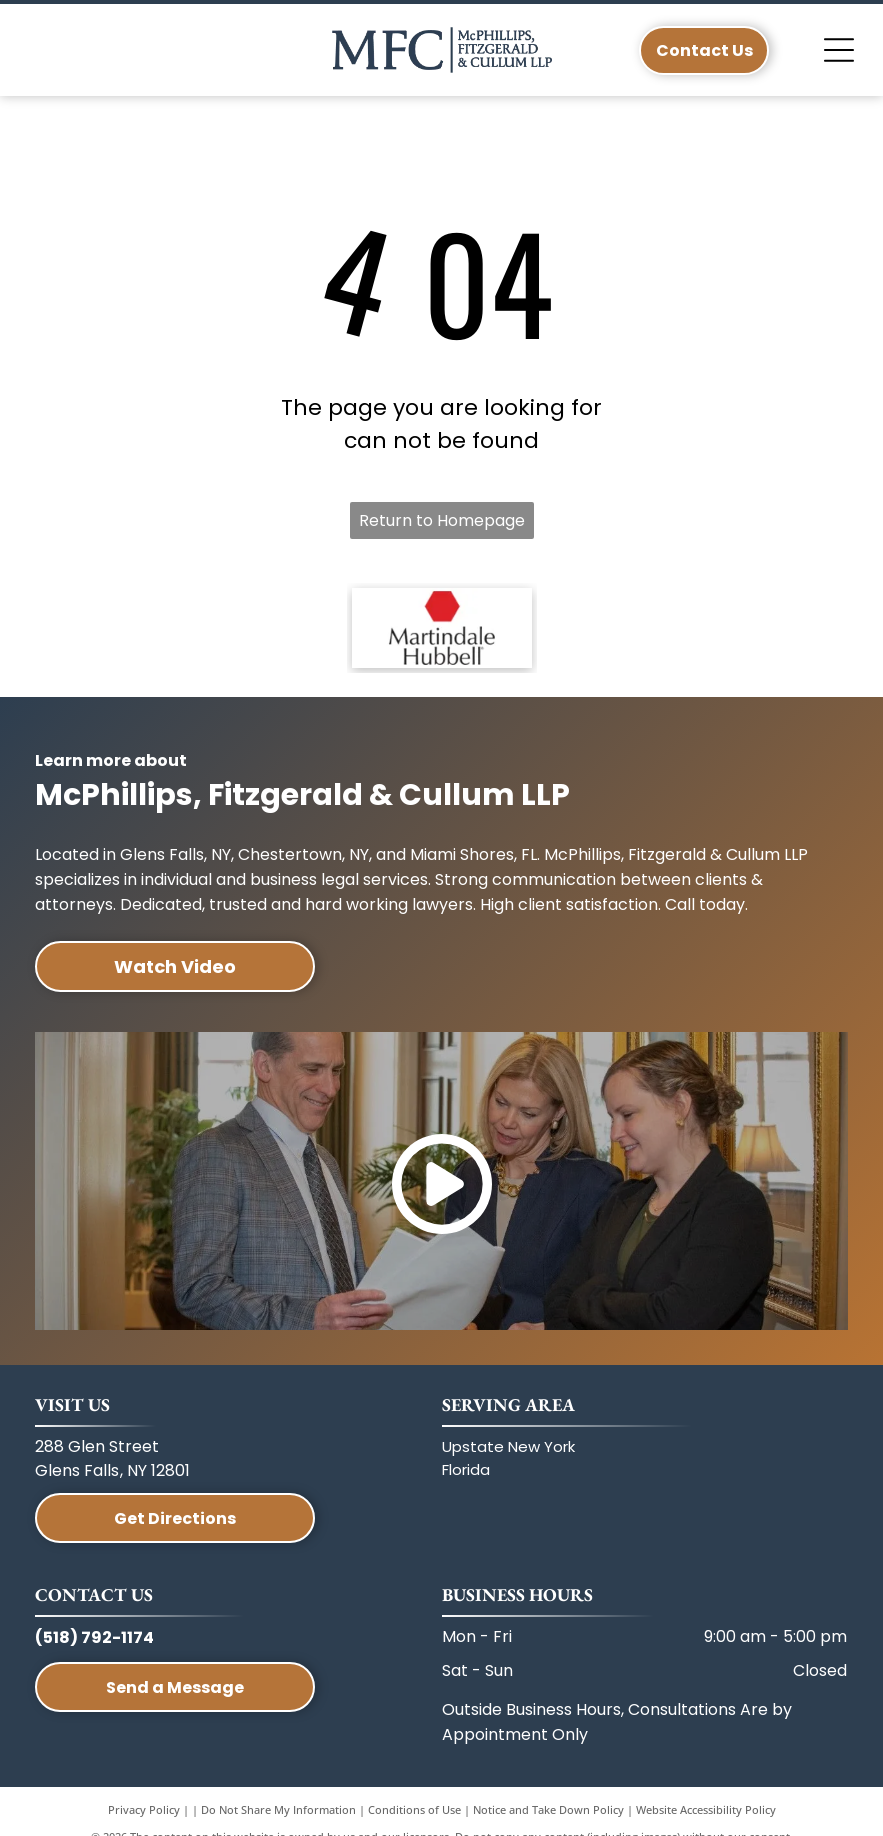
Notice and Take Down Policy (548, 1809)
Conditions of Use (414, 1809)
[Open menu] (839, 50)
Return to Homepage (442, 520)
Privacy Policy (144, 1809)
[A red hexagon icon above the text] (442, 628)
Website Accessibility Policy (706, 1809)
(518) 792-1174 (94, 1637)
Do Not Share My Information (278, 1809)
